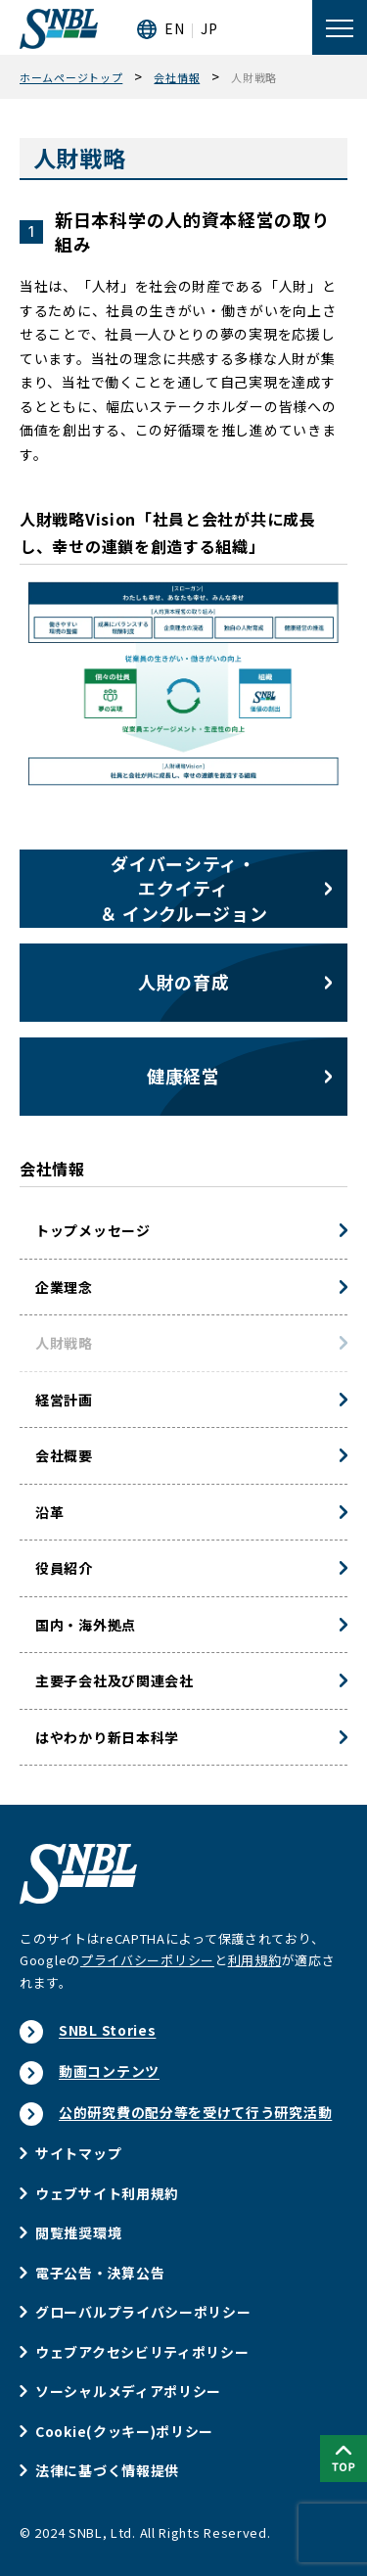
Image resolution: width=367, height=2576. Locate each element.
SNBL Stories (107, 2030)
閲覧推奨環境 (78, 2232)
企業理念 (64, 1287)
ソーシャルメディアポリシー (128, 2391)
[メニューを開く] (339, 27)
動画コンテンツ (109, 2071)
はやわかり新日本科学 (107, 1737)
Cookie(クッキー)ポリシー (124, 2431)
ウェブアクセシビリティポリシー (142, 2352)
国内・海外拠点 (85, 1624)
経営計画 (64, 1399)
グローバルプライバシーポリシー (143, 2312)
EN (174, 28)
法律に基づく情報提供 (107, 2470)
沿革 (49, 1512)
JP (209, 28)
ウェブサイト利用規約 (107, 2193)
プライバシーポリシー (147, 1960)
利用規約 (255, 1960)
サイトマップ (78, 2153)
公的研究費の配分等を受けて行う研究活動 (195, 2112)
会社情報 (52, 1168)
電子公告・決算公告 (99, 2272)
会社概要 (64, 1455)
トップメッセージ (93, 1230)
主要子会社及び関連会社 (114, 1680)
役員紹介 (64, 1568)
